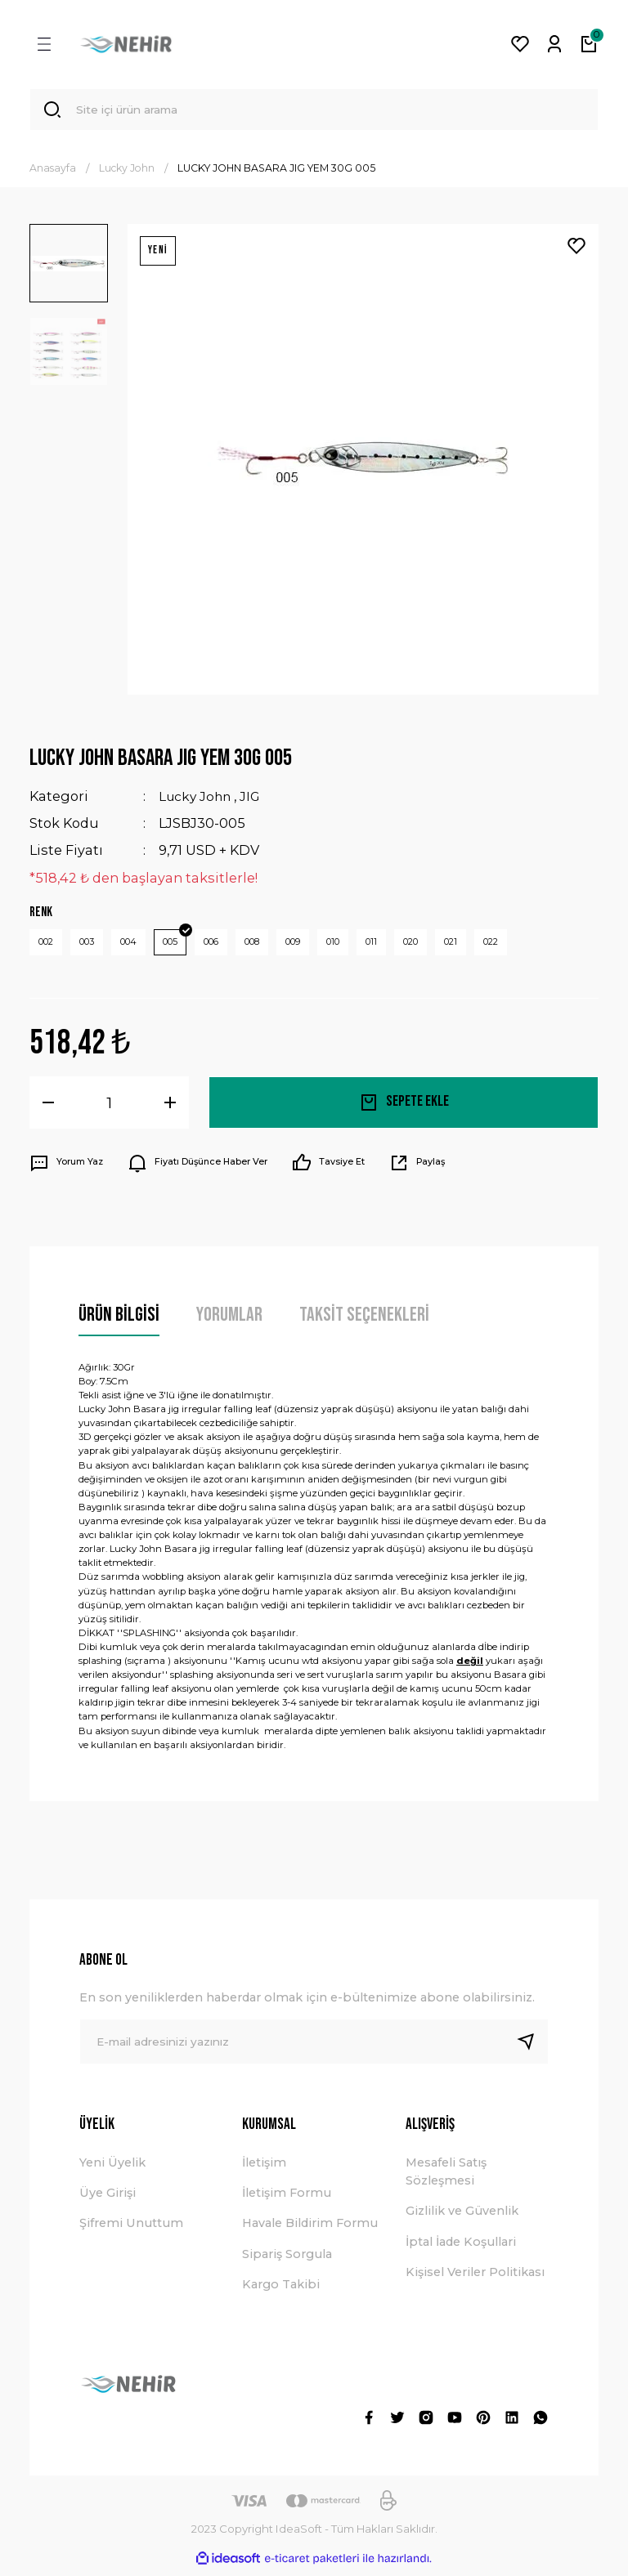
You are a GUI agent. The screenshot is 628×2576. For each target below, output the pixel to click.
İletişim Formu (286, 2198)
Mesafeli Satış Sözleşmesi (446, 2176)
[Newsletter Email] (314, 2047)
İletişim (264, 2167)
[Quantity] (109, 1108)
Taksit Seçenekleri (364, 1320)
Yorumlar (229, 1320)
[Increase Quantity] (170, 1108)
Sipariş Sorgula (287, 2259)
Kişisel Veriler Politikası (475, 2277)
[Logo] (125, 44)
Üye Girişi (107, 2198)
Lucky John (197, 799)
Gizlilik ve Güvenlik (462, 2216)
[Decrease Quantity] (48, 1108)
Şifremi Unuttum (131, 2228)
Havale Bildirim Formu (310, 2228)
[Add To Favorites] (576, 249)
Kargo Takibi (281, 2290)
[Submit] (532, 2047)
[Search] (314, 111)
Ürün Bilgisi (118, 1320)
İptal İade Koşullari (461, 2247)
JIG (254, 799)
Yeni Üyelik (112, 2167)
